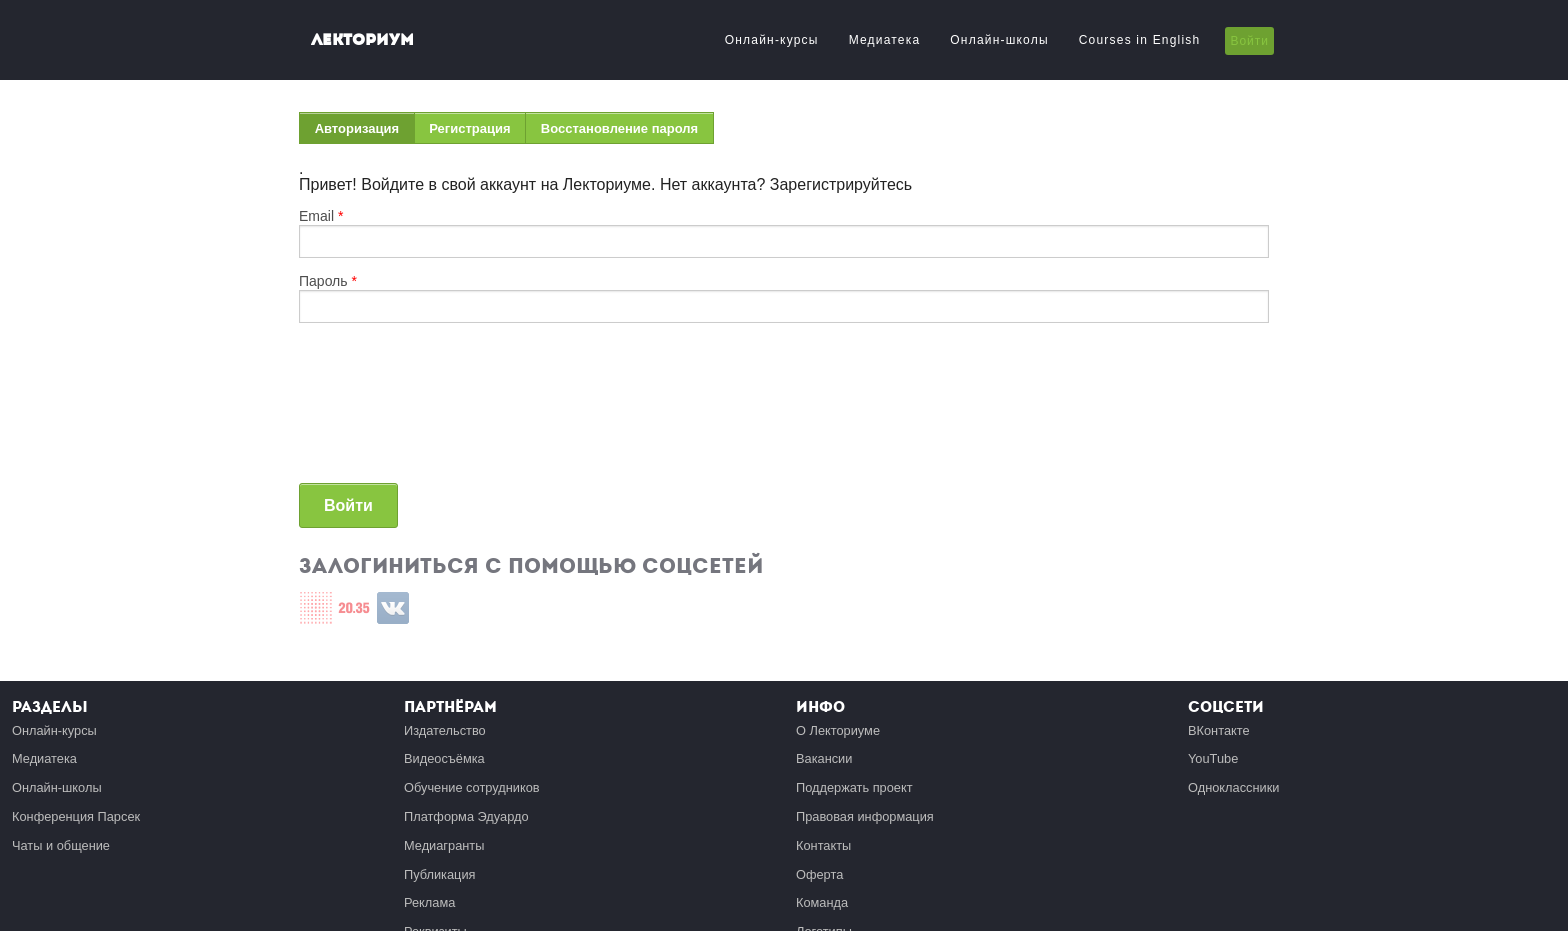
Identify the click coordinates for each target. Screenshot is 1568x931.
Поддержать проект (854, 787)
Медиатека (885, 40)
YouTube (1213, 758)
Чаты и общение (61, 845)
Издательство (445, 730)
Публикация (440, 874)
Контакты (823, 845)
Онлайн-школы (999, 40)
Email (321, 216)
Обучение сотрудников (472, 787)
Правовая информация (865, 816)
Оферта (819, 874)
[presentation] (381, 411)
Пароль (328, 281)
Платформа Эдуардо (466, 816)
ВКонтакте (1219, 730)
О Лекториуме (838, 730)
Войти (1249, 41)
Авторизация (365, 132)
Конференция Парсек (76, 816)
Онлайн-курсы (772, 40)
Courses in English (1140, 40)
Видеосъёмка (444, 758)
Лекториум (362, 39)
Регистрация (469, 128)
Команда (822, 902)
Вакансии (824, 758)
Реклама (429, 902)
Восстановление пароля (619, 128)
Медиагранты (444, 845)
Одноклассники (1233, 787)
